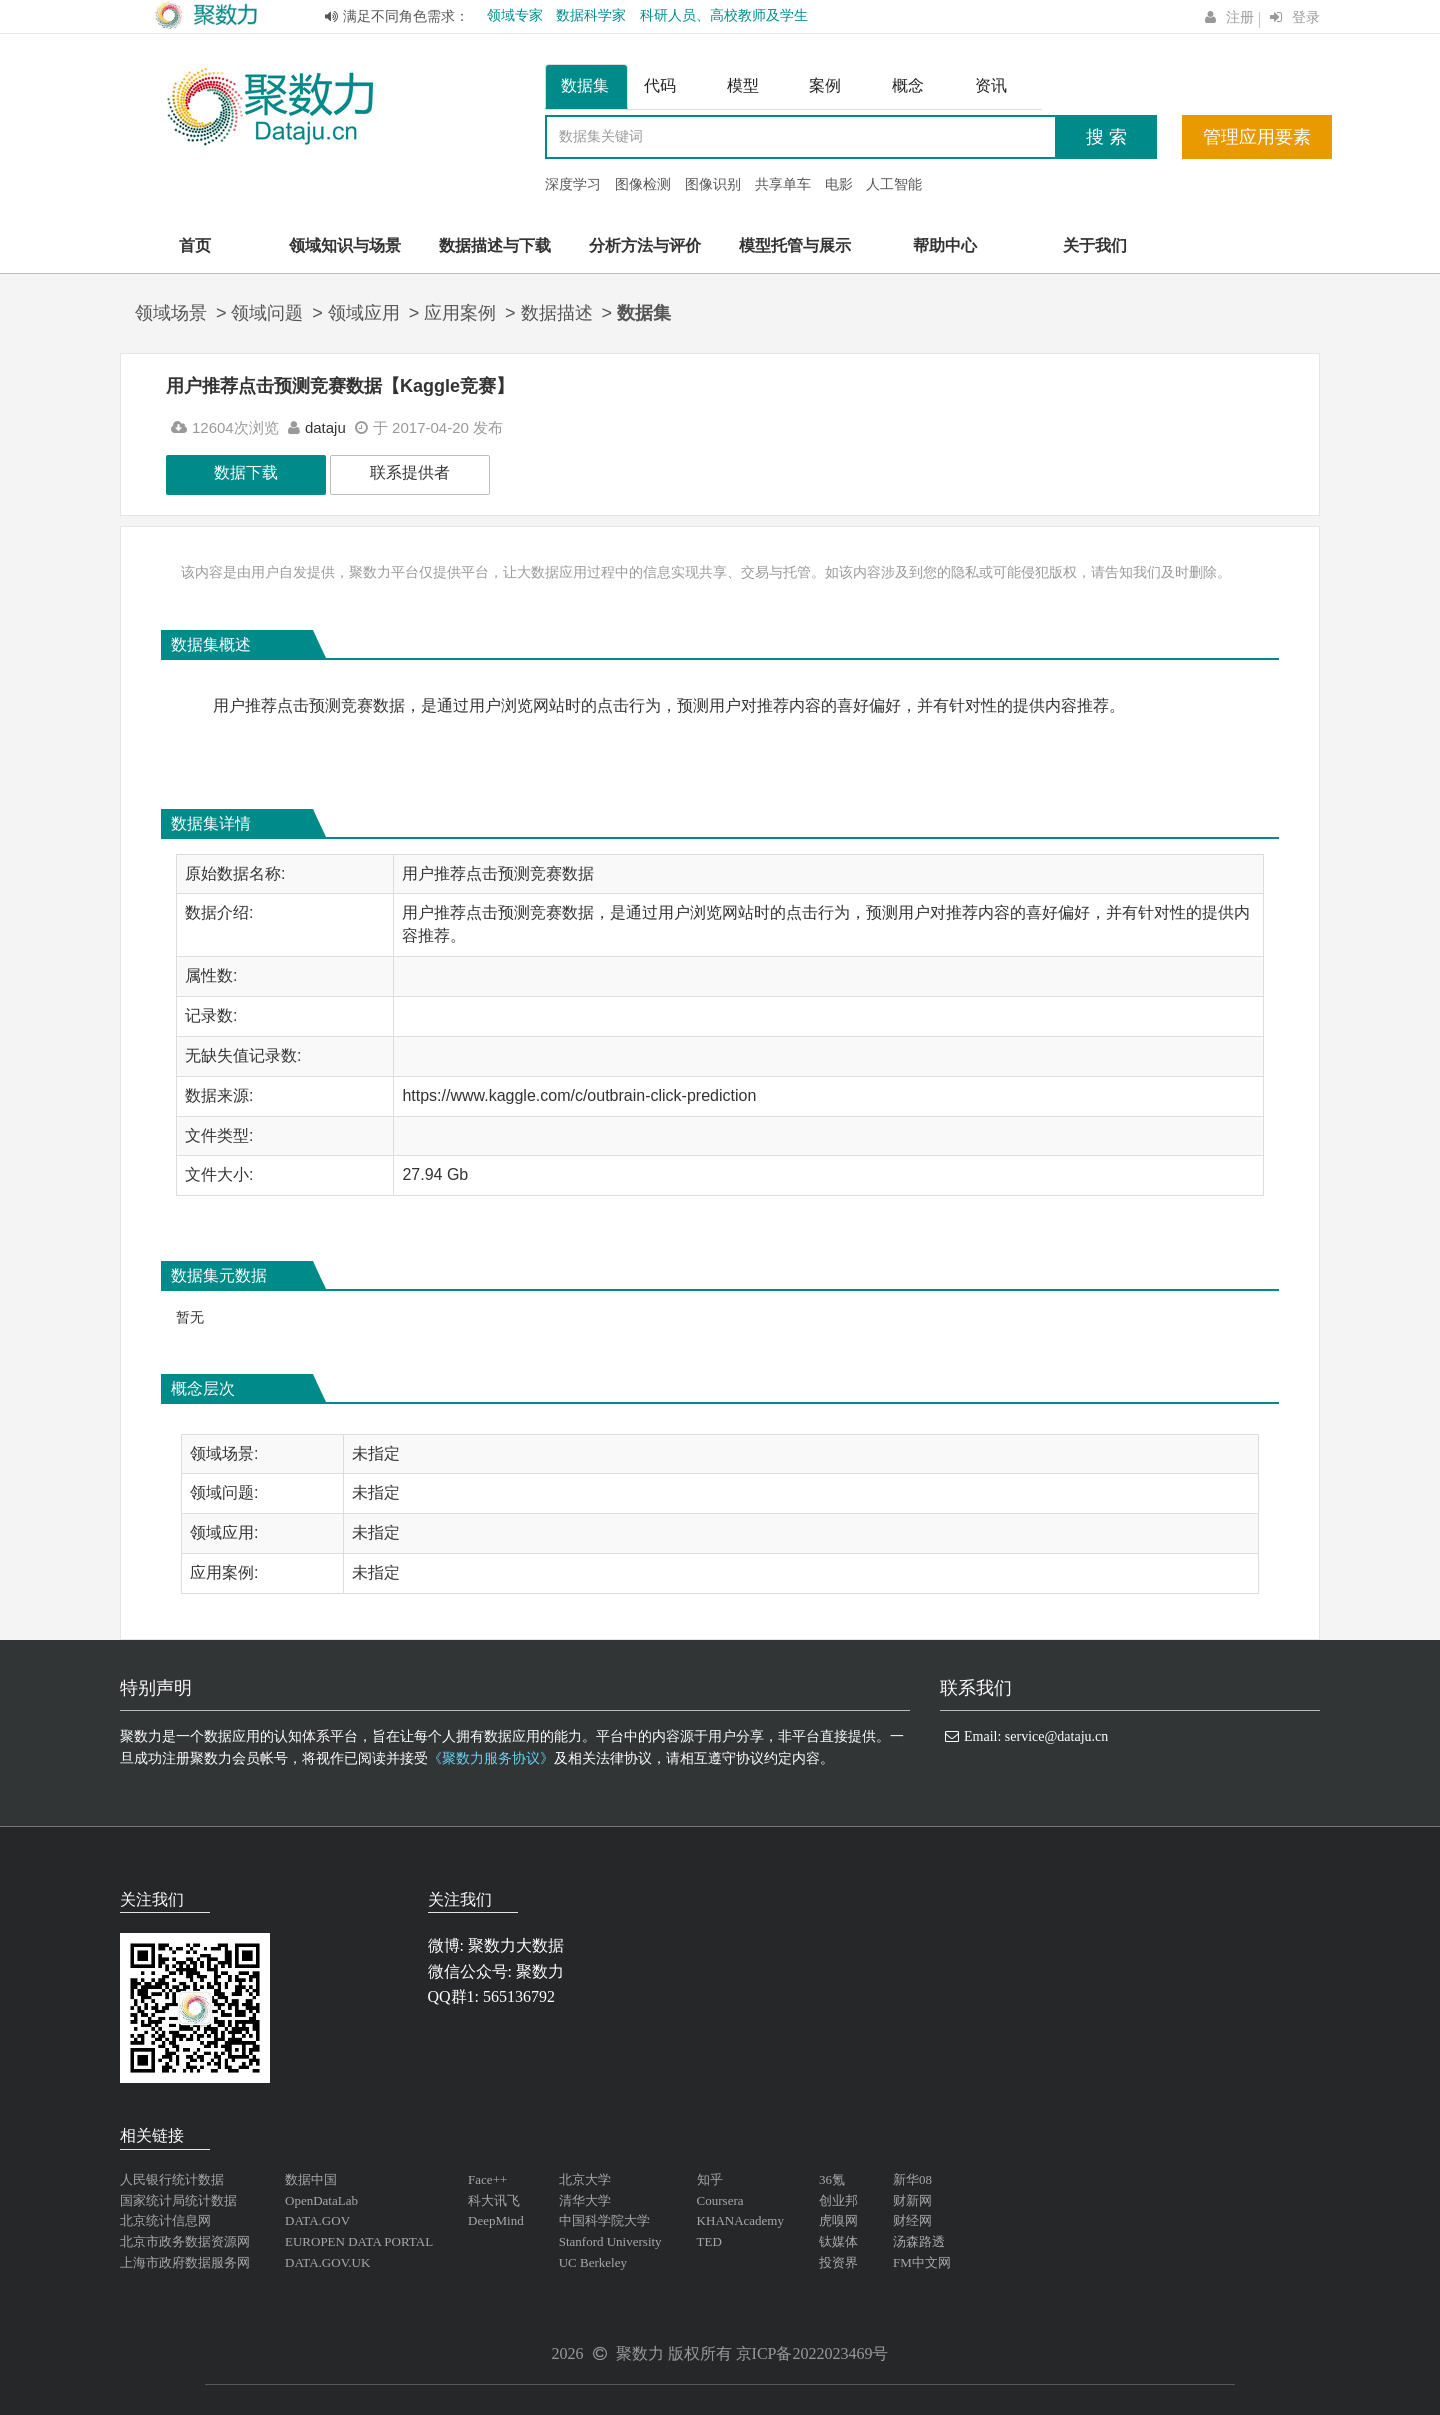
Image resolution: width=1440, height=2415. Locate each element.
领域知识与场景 (345, 245)
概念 (908, 85)
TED (709, 2241)
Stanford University (610, 2241)
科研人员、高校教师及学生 (724, 15)
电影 (839, 184)
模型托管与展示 (795, 245)
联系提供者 (410, 472)
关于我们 (1095, 245)
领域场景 (171, 313)
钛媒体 (838, 2241)
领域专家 (515, 15)
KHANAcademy (740, 2220)
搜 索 (1106, 137)
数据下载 (246, 472)
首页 (195, 245)
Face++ (487, 2179)
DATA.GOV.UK (327, 2262)
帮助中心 (945, 245)
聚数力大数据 (516, 1945)
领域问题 (267, 313)
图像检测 (643, 184)
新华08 (912, 2179)
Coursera (720, 2200)
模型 (743, 85)
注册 (1240, 17)
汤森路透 (919, 2241)
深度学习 (573, 184)
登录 (1306, 17)
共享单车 (783, 184)
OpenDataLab (321, 2200)
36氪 (832, 2179)
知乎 (710, 2179)
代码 (660, 85)
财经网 (912, 2220)
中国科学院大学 (604, 2220)
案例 (825, 85)
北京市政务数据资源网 (185, 2241)
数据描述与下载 (495, 245)
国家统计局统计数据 (178, 2200)
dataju (325, 427)
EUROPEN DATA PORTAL (359, 2241)
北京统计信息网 (165, 2220)
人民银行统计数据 (172, 2179)
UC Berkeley (593, 2262)
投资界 (838, 2262)
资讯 (991, 85)
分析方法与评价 (645, 245)
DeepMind (496, 2220)
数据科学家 (591, 15)
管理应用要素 (1257, 137)
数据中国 (311, 2179)
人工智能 (894, 184)
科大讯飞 (494, 2200)
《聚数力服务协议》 (491, 1758)
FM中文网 (922, 2262)
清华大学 (585, 2200)
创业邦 (838, 2200)
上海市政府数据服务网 (185, 2262)
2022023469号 (840, 2353)
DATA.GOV (317, 2220)
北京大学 (585, 2179)
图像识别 (713, 184)
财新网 (912, 2200)
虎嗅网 (838, 2220)
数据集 (585, 85)
